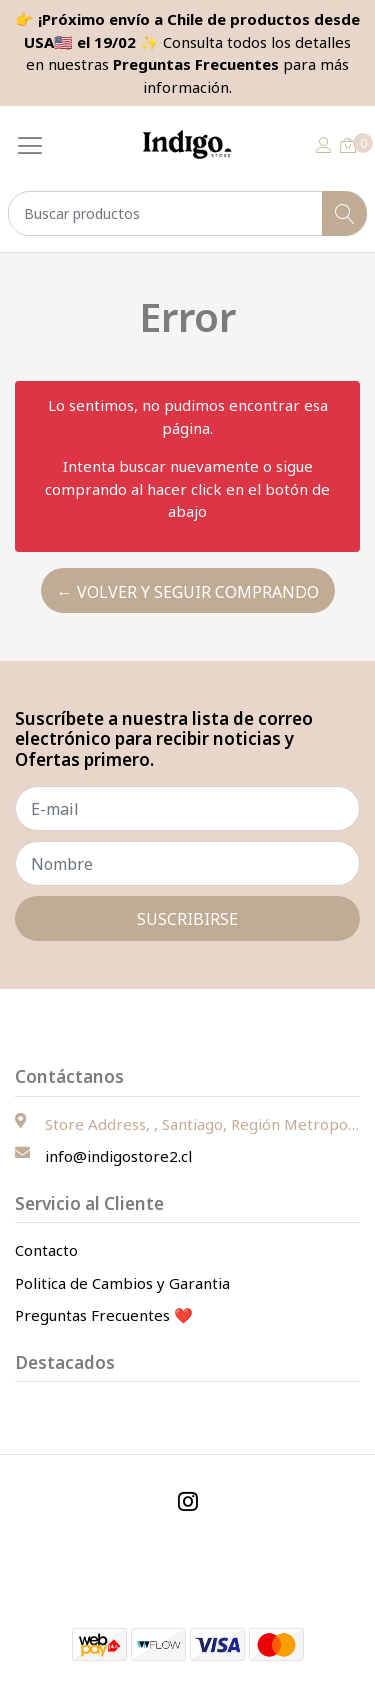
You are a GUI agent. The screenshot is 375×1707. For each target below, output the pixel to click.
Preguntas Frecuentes (196, 64)
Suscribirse (187, 919)
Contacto (46, 1250)
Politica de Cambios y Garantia (122, 1283)
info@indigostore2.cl (118, 1156)
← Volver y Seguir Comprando (188, 592)
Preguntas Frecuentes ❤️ (104, 1315)
